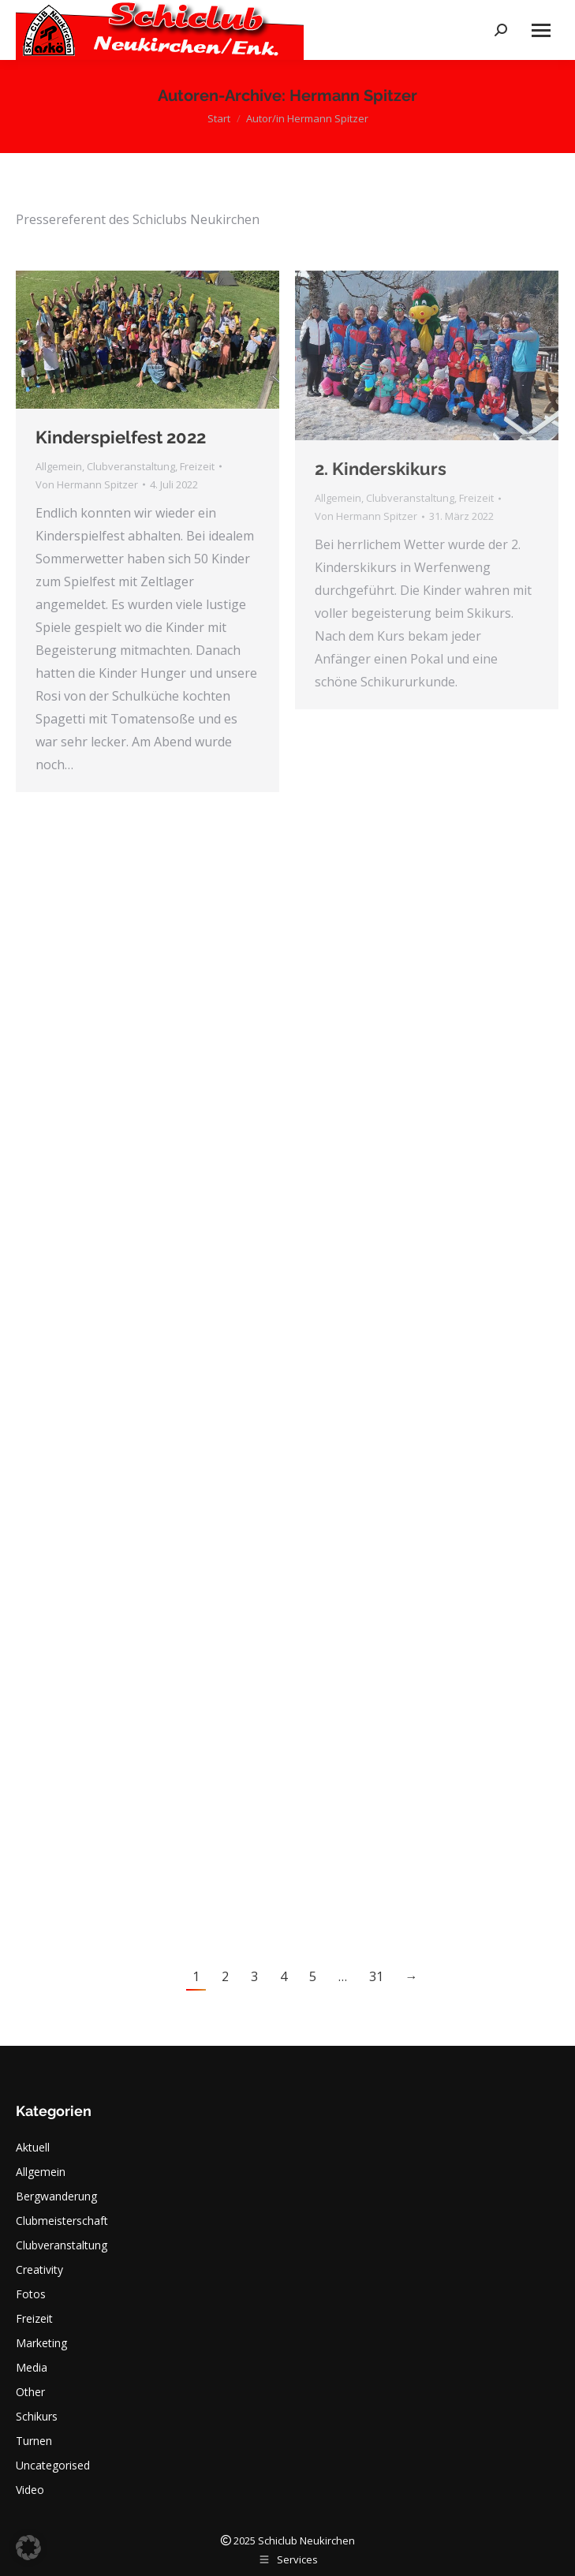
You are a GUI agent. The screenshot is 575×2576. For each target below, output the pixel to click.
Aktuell (33, 2147)
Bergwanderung (56, 2196)
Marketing (41, 2342)
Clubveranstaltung (131, 466)
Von (86, 484)
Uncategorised (53, 2465)
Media (31, 2367)
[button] (28, 2547)
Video (30, 2489)
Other (30, 2391)
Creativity (39, 2269)
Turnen (34, 2440)
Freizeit (197, 466)
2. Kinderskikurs (380, 468)
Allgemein (58, 466)
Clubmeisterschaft (62, 2220)
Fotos (31, 2293)
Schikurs (37, 2416)
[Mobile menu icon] (541, 30)
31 (376, 1976)
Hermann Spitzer (353, 95)
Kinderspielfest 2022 (120, 437)
